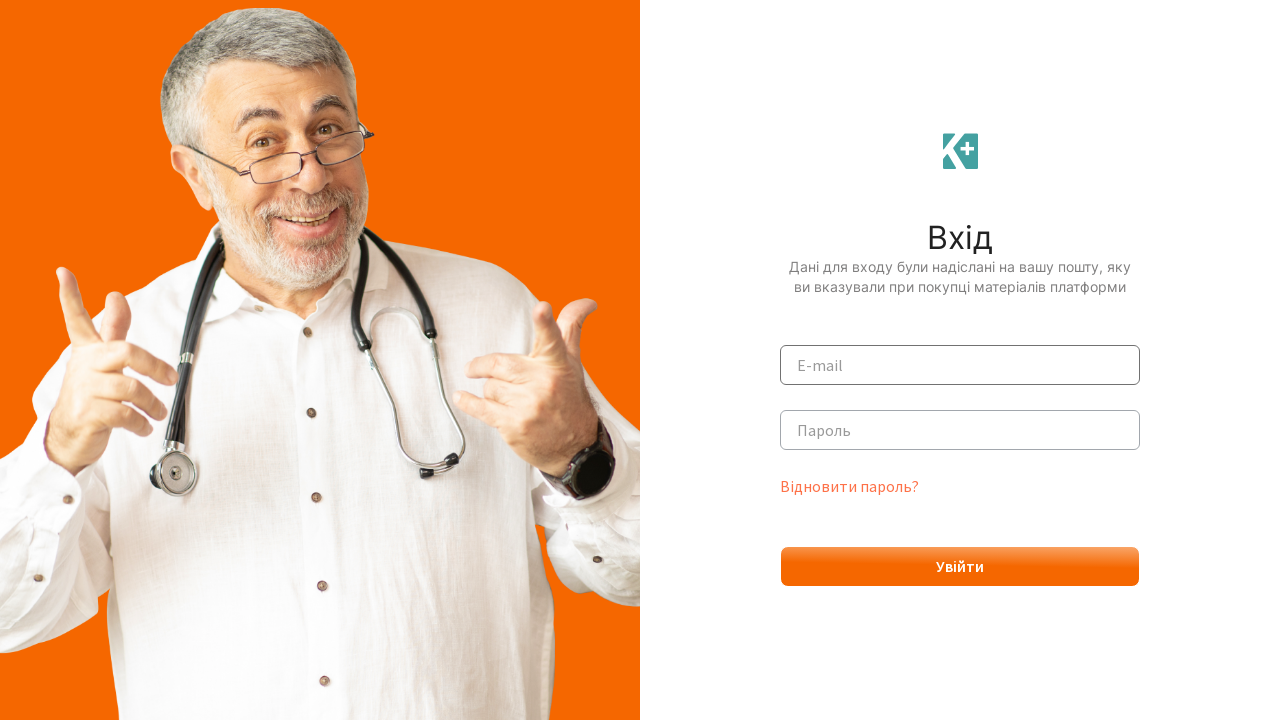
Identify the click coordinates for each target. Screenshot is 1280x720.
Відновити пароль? (849, 486)
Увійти (960, 566)
